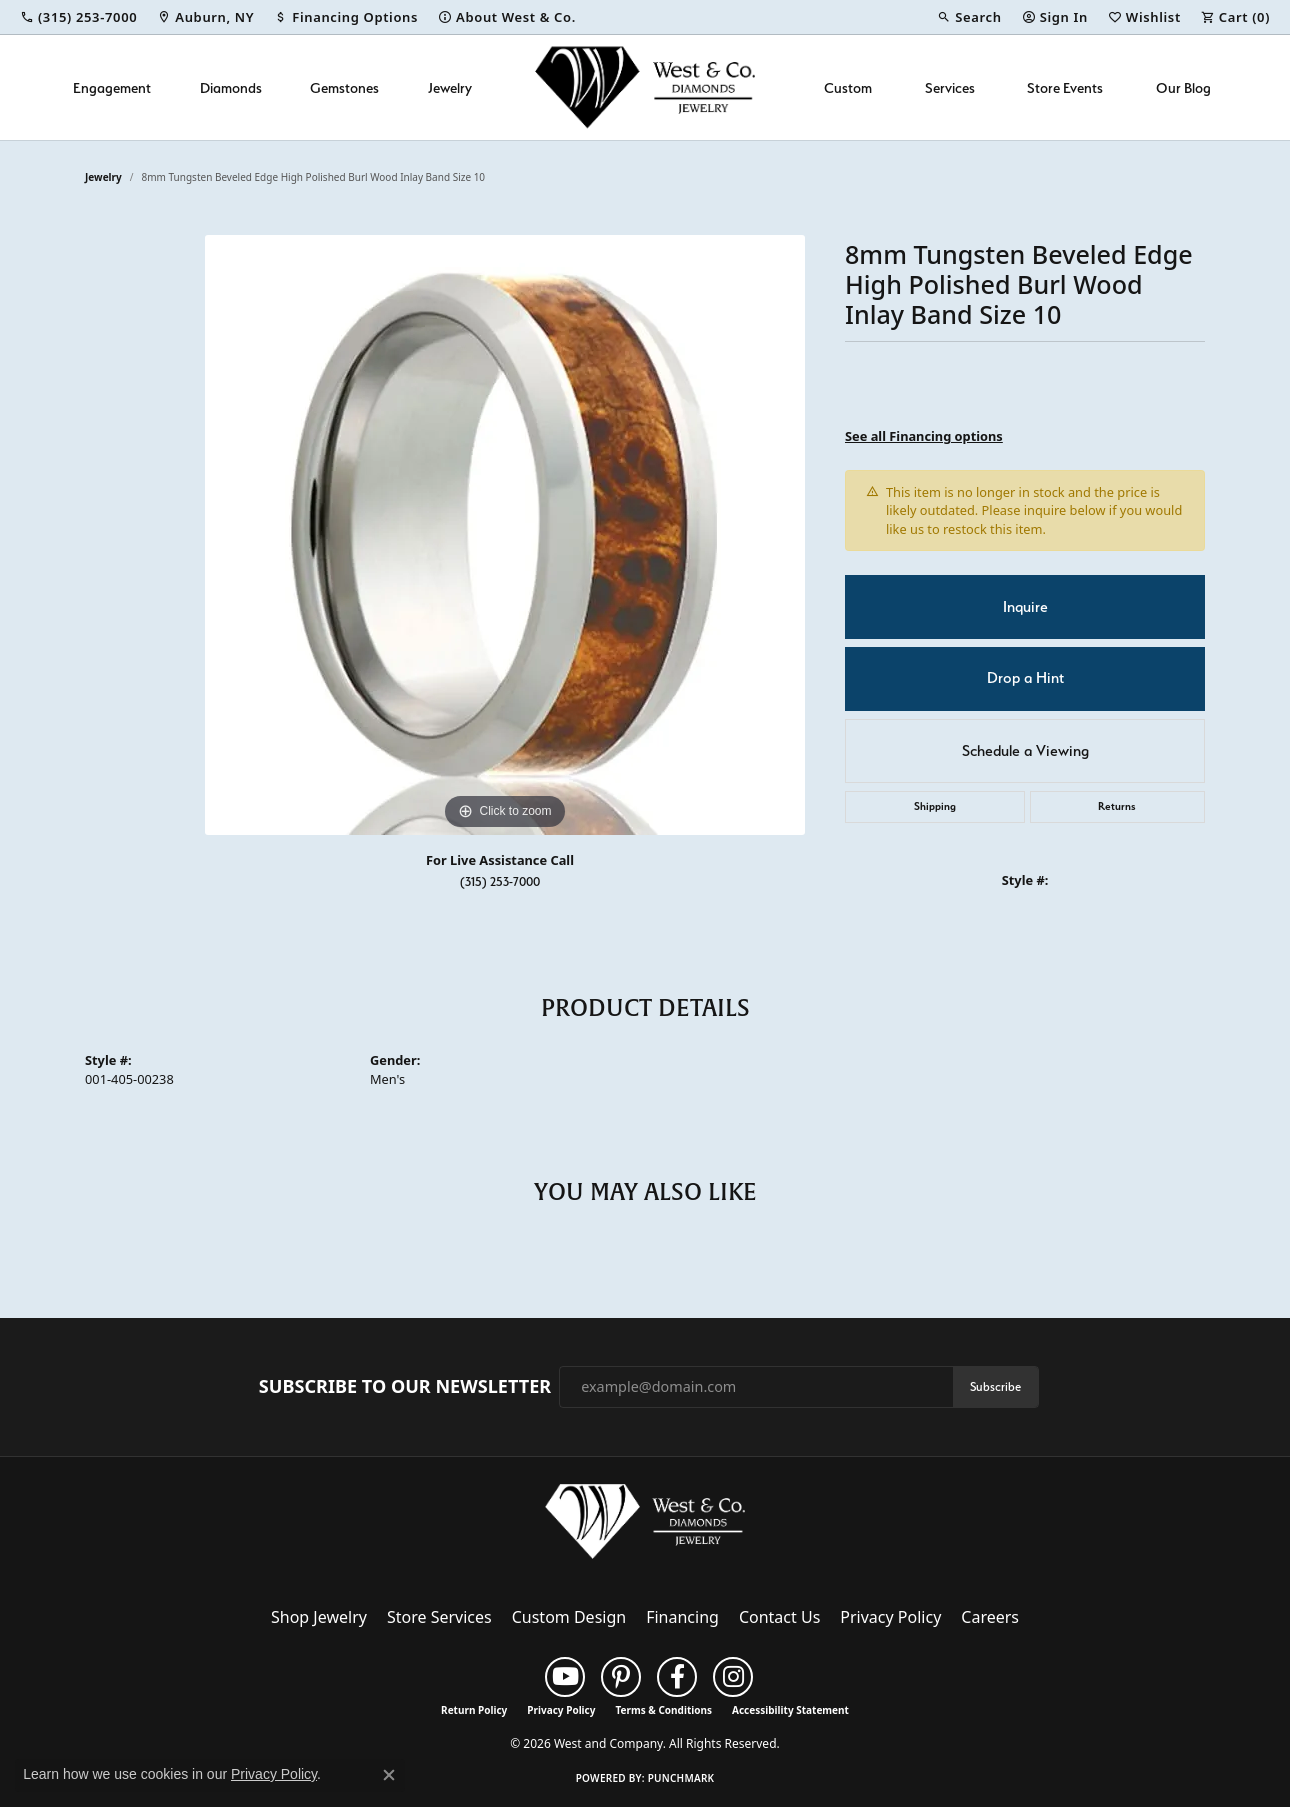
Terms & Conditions (663, 1710)
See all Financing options (924, 436)
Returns (1117, 806)
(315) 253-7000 (500, 881)
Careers (990, 1617)
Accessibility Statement (790, 1710)
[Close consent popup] (389, 1775)
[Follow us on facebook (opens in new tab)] (677, 1677)
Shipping (935, 806)
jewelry (103, 177)
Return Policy (474, 1710)
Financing (682, 1617)
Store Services (439, 1617)
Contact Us (779, 1617)
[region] (505, 535)
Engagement (112, 87)
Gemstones (344, 87)
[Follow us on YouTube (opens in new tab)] (565, 1677)
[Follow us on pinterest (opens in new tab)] (621, 1677)
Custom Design (569, 1617)
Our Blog (1183, 87)
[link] (78, 17)
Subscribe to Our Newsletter (405, 1387)
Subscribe (995, 1386)
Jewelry (450, 87)
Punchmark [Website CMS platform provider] (681, 1778)
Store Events (1065, 87)
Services (950, 87)
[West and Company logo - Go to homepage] (645, 87)
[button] (969, 17)
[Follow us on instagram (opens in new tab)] (733, 1677)
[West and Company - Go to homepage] (645, 1525)
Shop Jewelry (319, 1617)
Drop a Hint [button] (1025, 678)
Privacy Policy (890, 1617)
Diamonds (231, 87)
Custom (848, 87)
